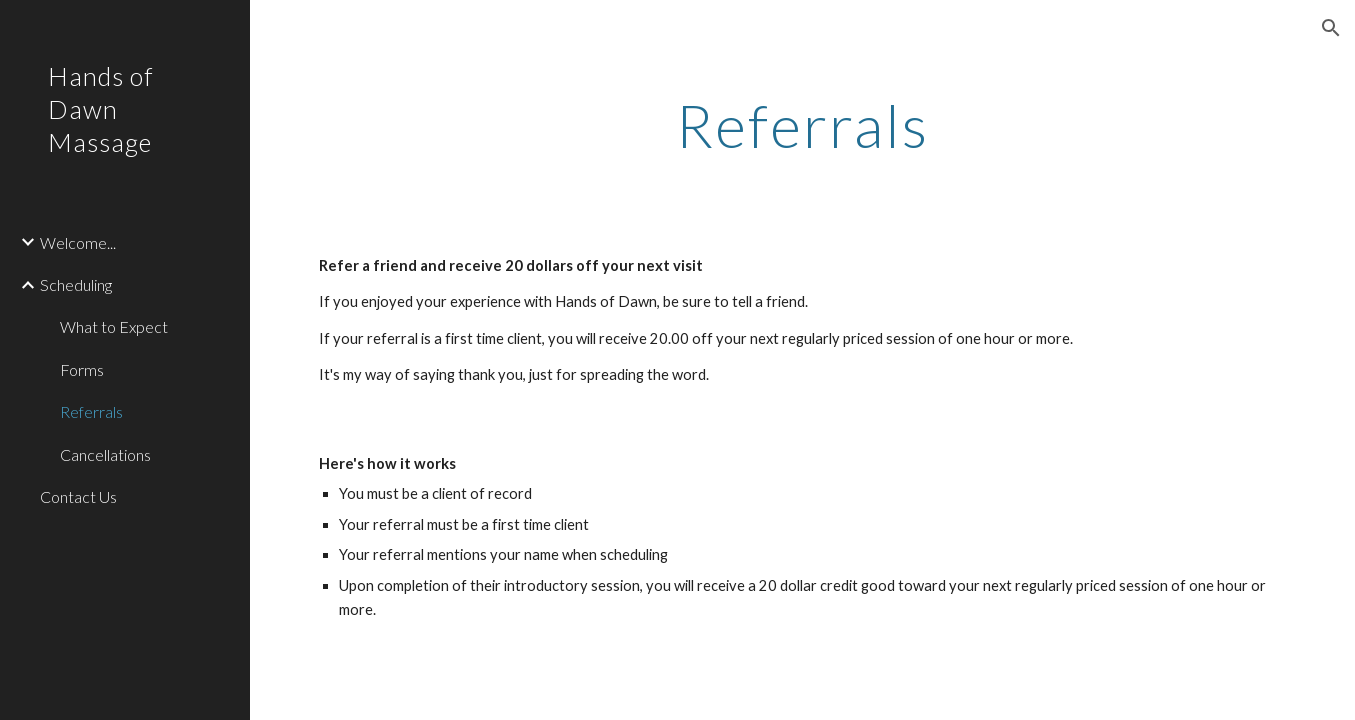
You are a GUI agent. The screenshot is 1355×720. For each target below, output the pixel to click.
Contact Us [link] (78, 496)
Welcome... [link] (78, 242)
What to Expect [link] (114, 326)
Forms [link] (82, 369)
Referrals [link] (91, 411)
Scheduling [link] (76, 284)
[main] (803, 125)
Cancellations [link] (105, 454)
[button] (1331, 28)
